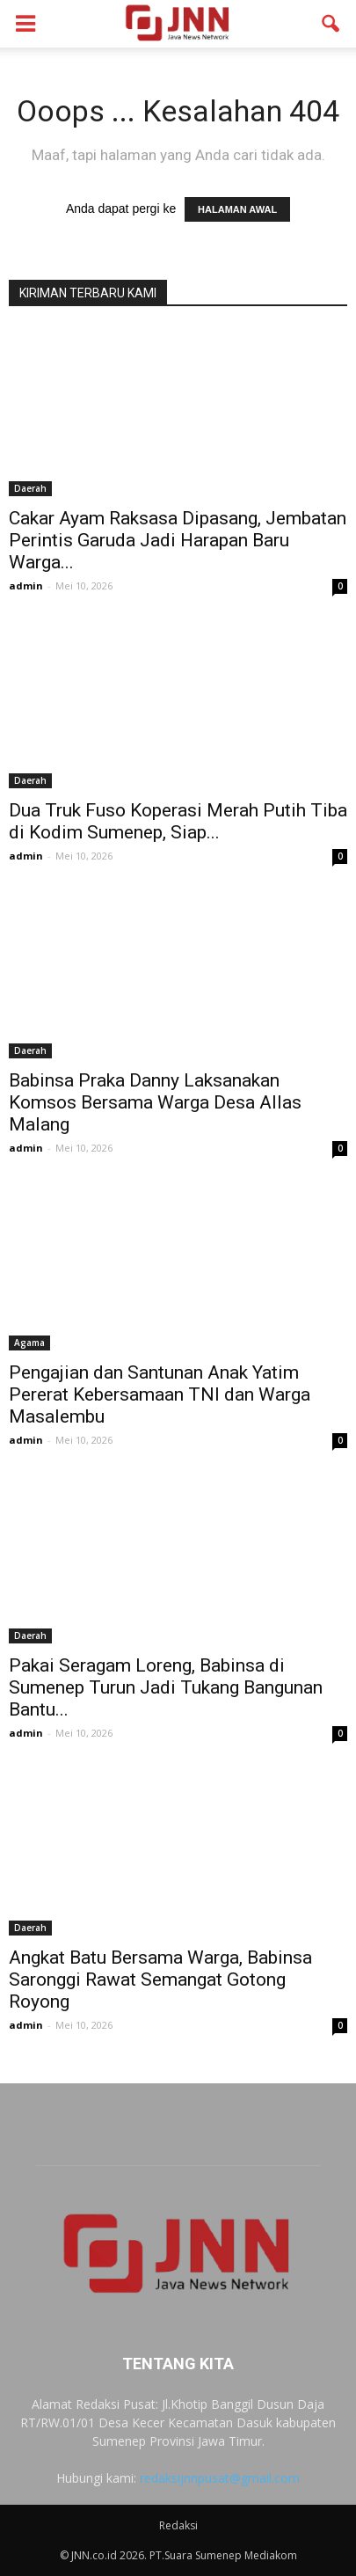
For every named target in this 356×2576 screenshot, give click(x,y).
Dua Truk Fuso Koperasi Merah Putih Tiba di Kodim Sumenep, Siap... (178, 821)
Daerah (30, 488)
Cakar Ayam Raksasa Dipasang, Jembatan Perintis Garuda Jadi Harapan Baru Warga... (177, 540)
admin (26, 585)
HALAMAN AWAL (237, 209)
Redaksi (178, 2525)
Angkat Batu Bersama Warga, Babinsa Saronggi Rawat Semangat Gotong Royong (160, 1979)
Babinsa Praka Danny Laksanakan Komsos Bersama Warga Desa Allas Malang (155, 1102)
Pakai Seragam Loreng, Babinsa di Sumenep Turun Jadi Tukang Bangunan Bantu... (166, 1687)
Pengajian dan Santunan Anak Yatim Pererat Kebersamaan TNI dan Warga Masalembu (159, 1394)
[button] (331, 24)
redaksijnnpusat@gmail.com (220, 2478)
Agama (29, 1342)
